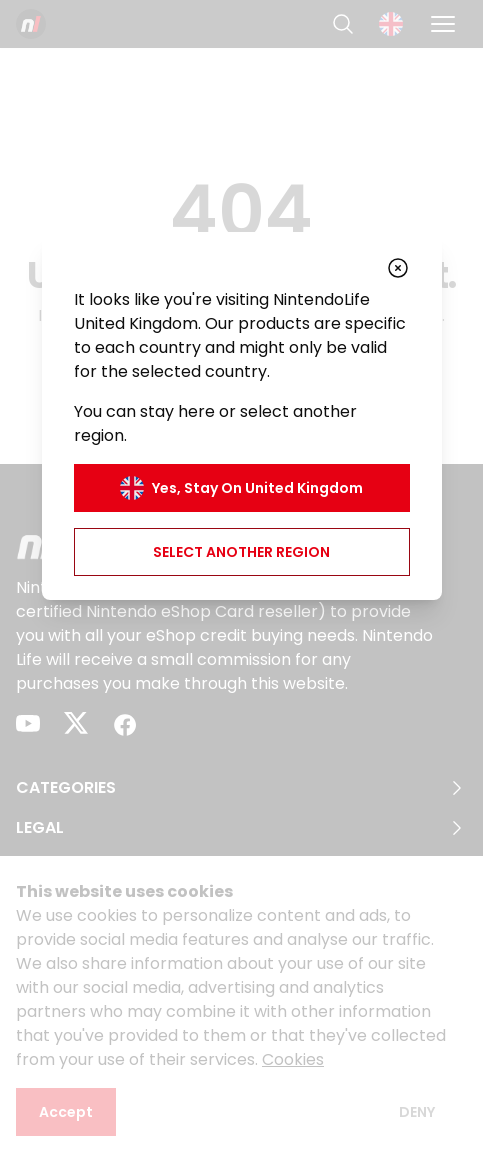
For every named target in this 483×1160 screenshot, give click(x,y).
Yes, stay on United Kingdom (241, 488)
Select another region (241, 552)
